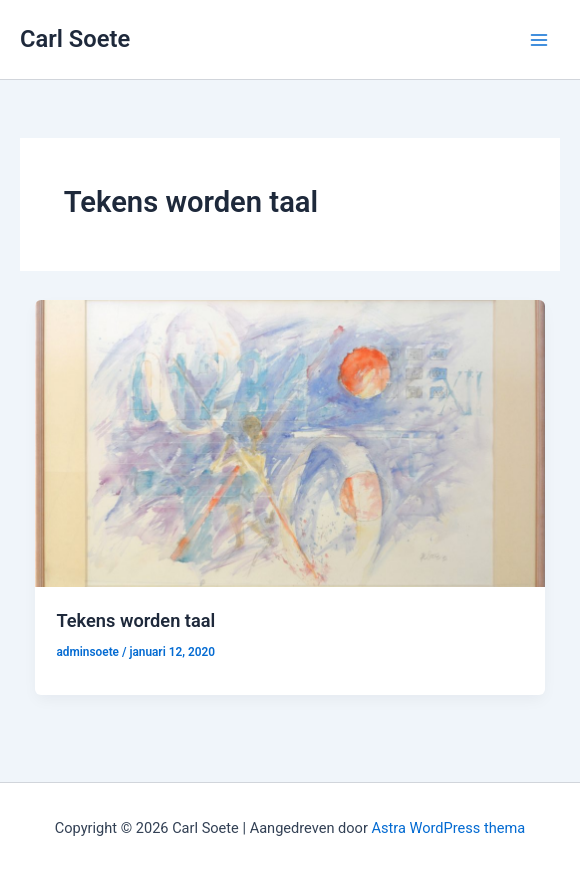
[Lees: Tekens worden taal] (290, 442)
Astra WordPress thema (449, 828)
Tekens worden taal (135, 620)
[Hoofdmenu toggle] (539, 40)
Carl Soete (75, 39)
